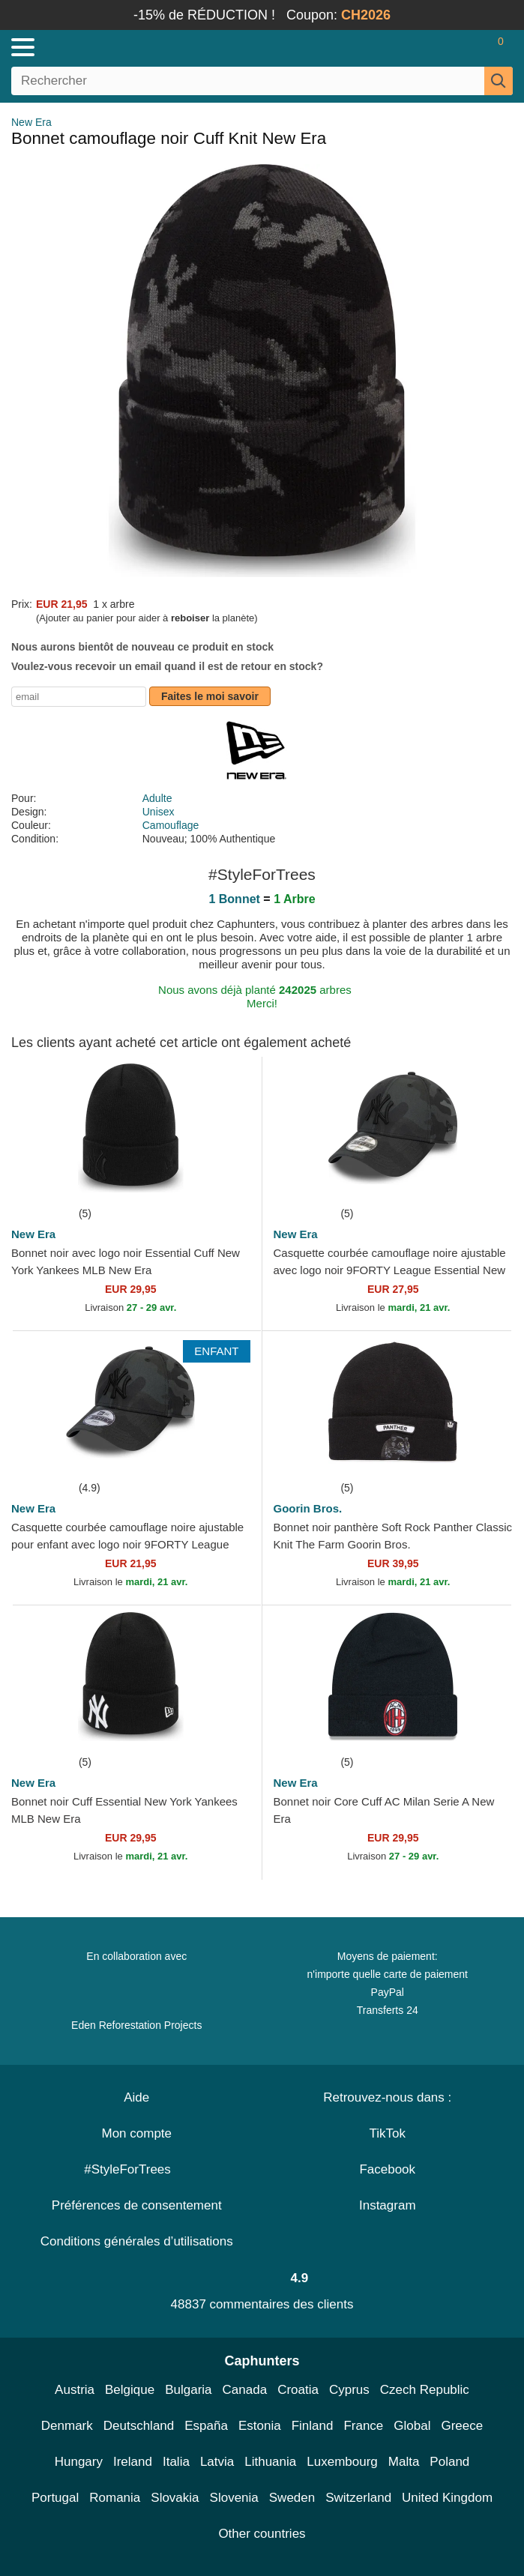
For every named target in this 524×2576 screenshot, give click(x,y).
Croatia (298, 2390)
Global (412, 2426)
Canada (245, 2390)
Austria (74, 2390)
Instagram (387, 2205)
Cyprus (349, 2390)
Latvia (217, 2462)
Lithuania (270, 2462)
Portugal (55, 2498)
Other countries (261, 2534)
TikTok (388, 2133)
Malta (404, 2462)
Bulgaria (188, 2390)
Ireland (132, 2462)
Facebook (387, 2169)
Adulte (157, 798)
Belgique (129, 2390)
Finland (313, 2426)
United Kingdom (447, 2498)
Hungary (79, 2462)
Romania (114, 2498)
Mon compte (136, 2133)
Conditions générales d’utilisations (136, 2241)
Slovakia (175, 2498)
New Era (31, 122)
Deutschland (139, 2426)
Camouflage (170, 825)
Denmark (67, 2426)
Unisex (158, 812)
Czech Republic (424, 2390)
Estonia (259, 2426)
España (206, 2426)
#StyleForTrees (136, 2169)
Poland (449, 2462)
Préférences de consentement (137, 2205)
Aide (136, 2097)
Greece (462, 2426)
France (363, 2426)
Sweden (292, 2498)
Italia (176, 2462)
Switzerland (358, 2498)
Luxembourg (342, 2462)
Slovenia (234, 2498)
